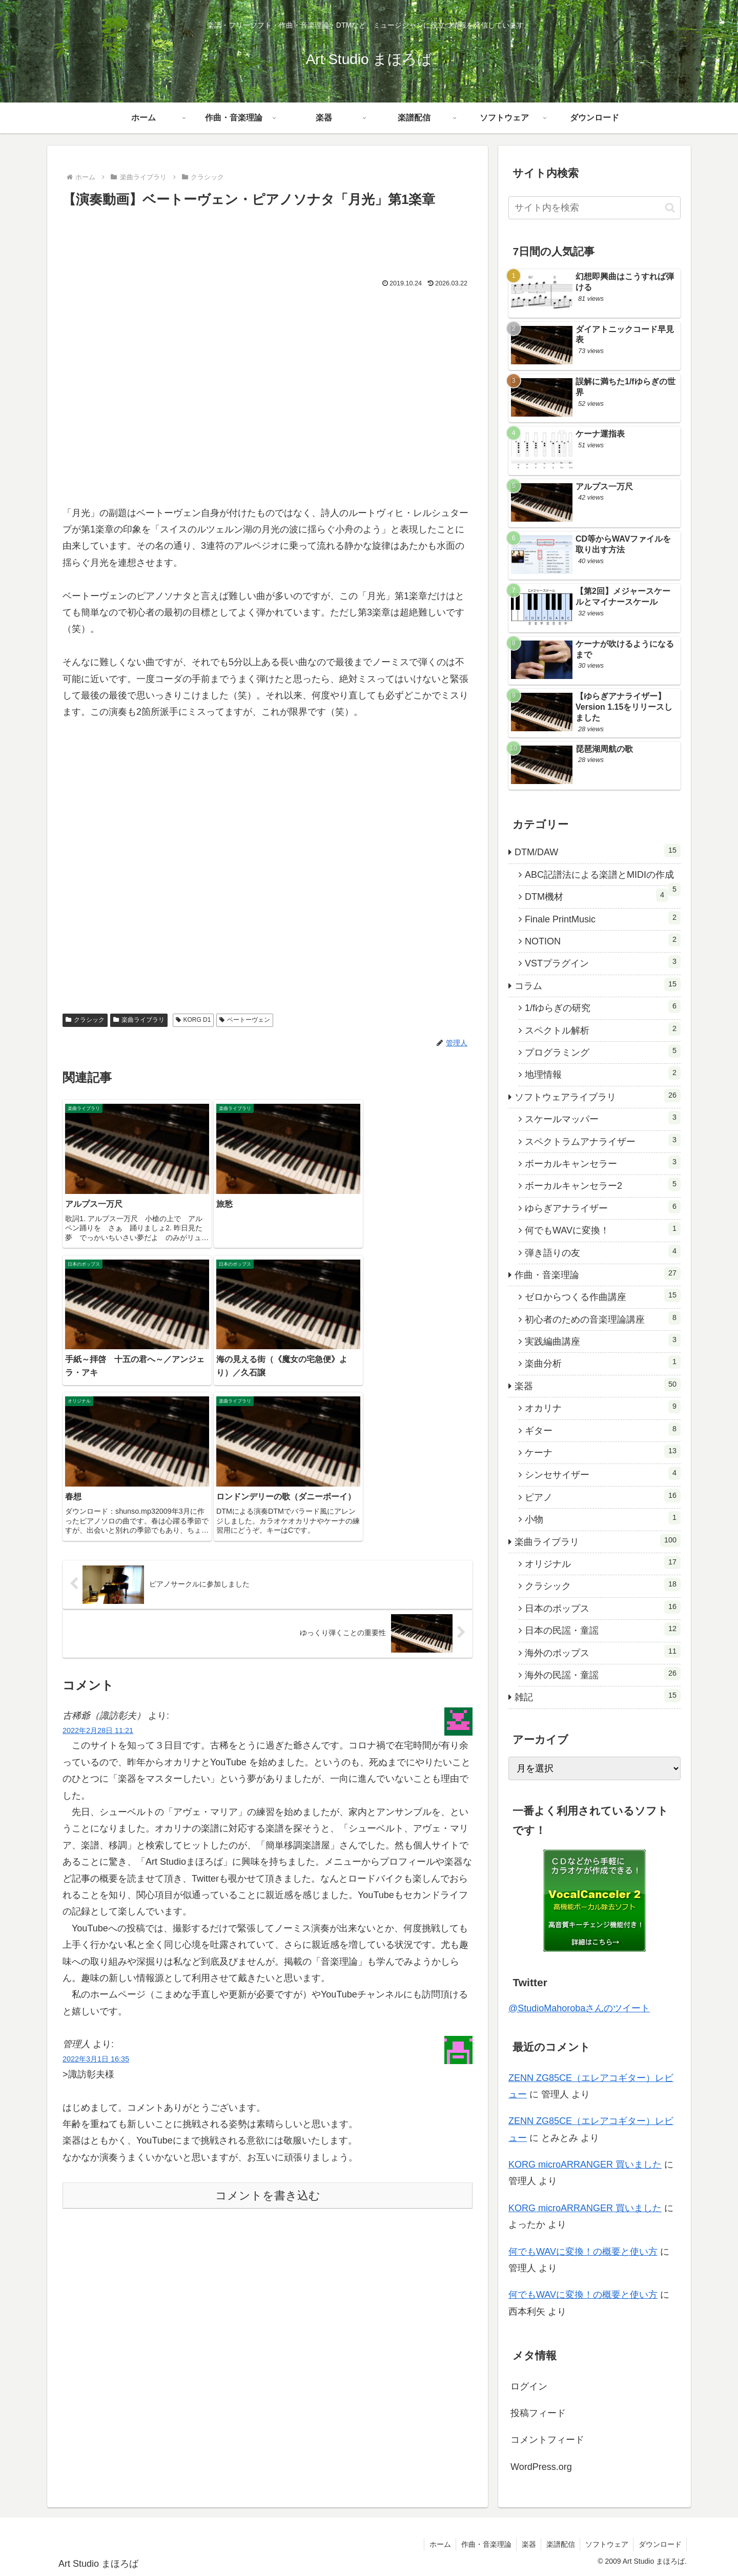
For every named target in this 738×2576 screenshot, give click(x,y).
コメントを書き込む (267, 2054)
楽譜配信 (559, 2544)
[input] (594, 207)
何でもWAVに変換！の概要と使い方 (583, 2252)
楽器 (527, 2544)
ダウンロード (659, 2544)
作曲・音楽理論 (484, 2544)
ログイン (528, 2386)
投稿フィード (538, 2413)
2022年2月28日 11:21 (98, 1589)
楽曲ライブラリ (139, 1019)
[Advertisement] (268, 239)
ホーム (437, 2544)
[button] (670, 208)
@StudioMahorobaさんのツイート (579, 2008)
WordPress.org (541, 2467)
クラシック (85, 1019)
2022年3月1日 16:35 (96, 1918)
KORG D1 (193, 1019)
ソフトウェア (605, 2544)
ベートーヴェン (244, 1019)
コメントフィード (547, 2440)
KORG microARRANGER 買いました (585, 2164)
